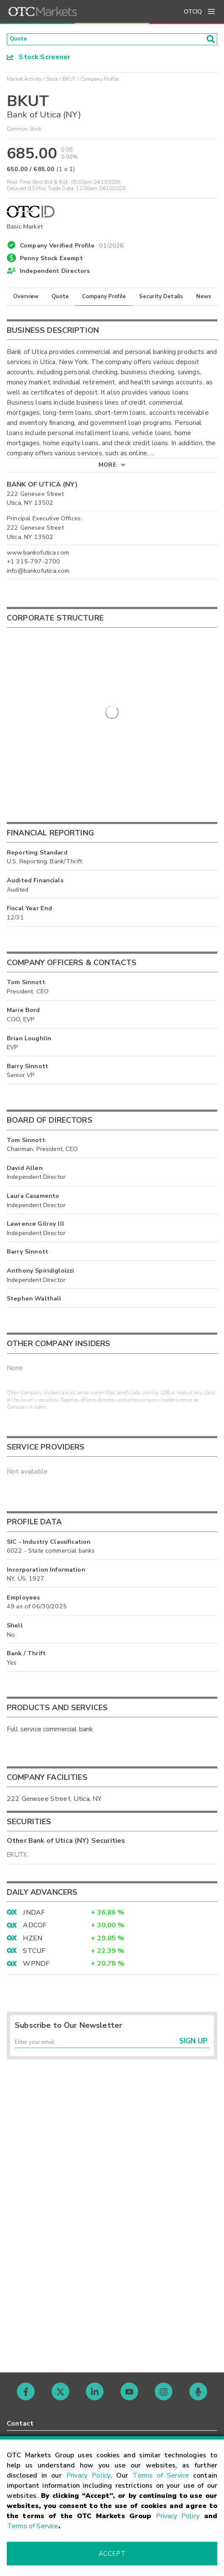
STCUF (34, 1954)
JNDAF (34, 1915)
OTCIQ (193, 12)
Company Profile (104, 299)
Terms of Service (161, 2475)
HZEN (32, 1940)
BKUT (69, 81)
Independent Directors (55, 274)
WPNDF (36, 1966)
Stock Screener (39, 59)
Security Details (161, 299)
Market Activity (24, 81)
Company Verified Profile (72, 247)
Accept (112, 2553)
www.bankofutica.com (38, 555)
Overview (25, 299)
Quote (60, 299)
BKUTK (17, 1857)
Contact (20, 2424)
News (204, 299)
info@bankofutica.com (38, 573)
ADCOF (34, 1928)
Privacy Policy (88, 2475)
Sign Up (193, 2048)
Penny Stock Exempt (51, 261)
